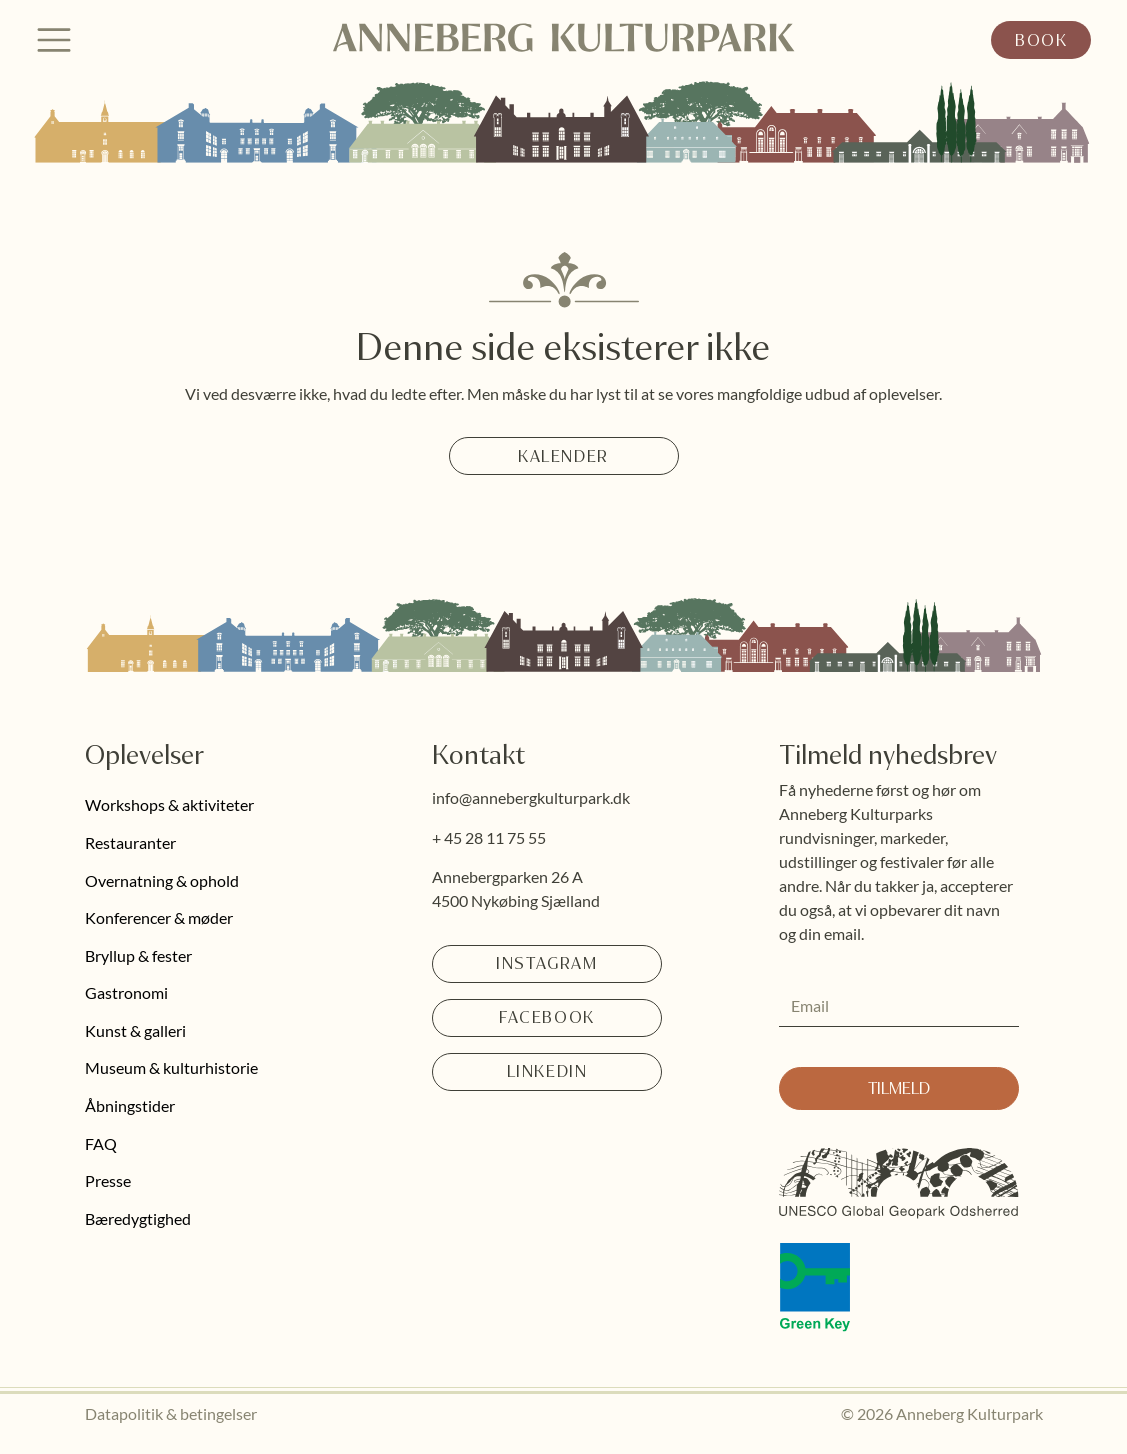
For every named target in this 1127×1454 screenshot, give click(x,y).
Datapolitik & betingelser (171, 1413)
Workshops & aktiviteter (169, 804)
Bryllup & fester (138, 955)
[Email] (892, 1006)
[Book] (1041, 40)
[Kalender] (564, 456)
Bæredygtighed (138, 1218)
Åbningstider (130, 1105)
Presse (108, 1180)
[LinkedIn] (547, 1072)
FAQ (101, 1143)
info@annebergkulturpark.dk (531, 797)
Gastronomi (126, 992)
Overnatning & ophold (162, 880)
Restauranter (130, 842)
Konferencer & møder (159, 917)
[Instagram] (547, 964)
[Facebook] (547, 1018)
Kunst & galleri (135, 1030)
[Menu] (55, 40)
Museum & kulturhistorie (171, 1067)
